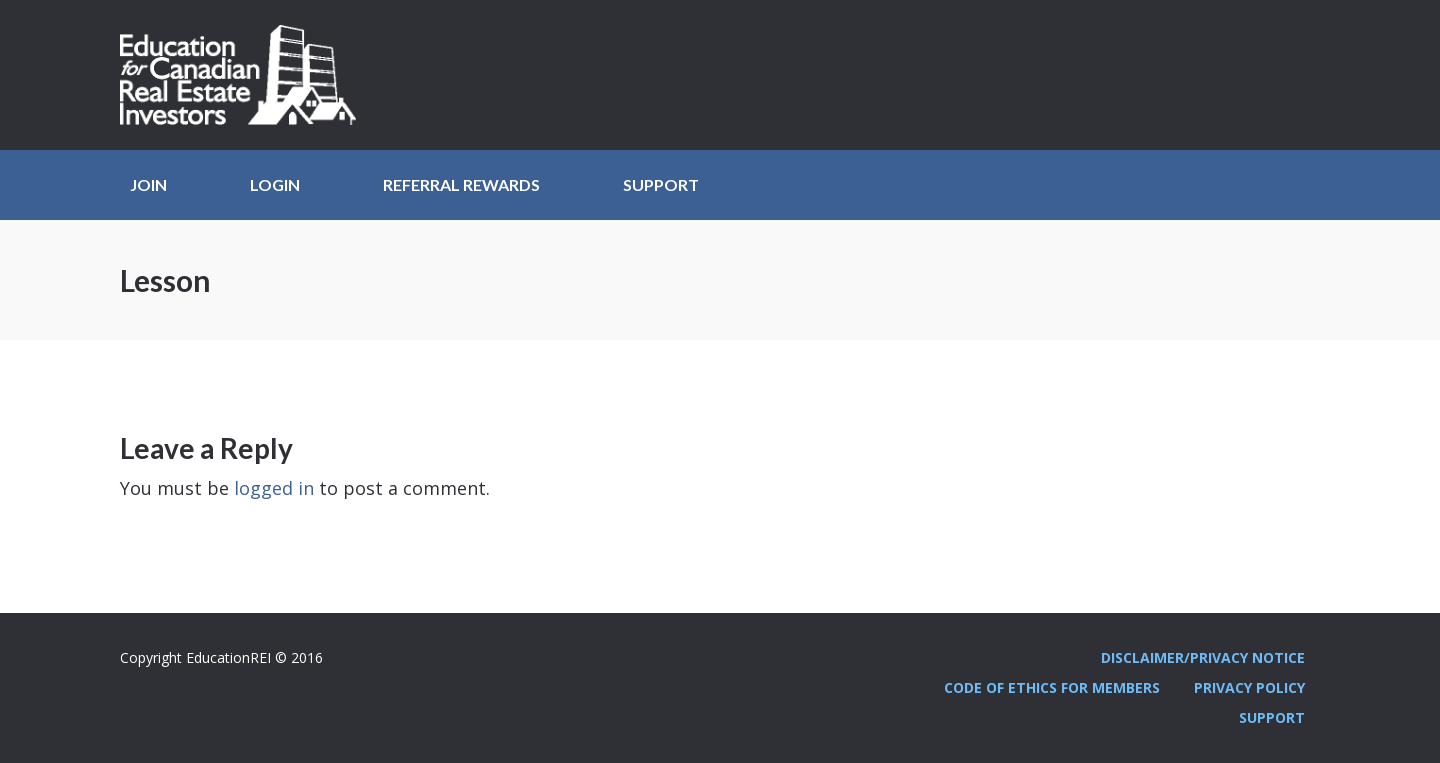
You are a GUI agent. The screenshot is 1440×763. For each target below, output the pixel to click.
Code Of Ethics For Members (1052, 687)
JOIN (148, 184)
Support (661, 184)
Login (275, 184)
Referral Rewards (461, 184)
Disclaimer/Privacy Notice (1203, 657)
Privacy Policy (1249, 687)
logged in (274, 488)
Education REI (245, 75)
